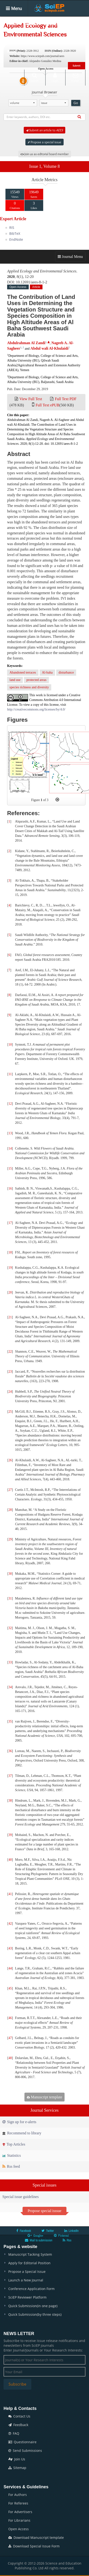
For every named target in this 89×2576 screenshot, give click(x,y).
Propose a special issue (44, 142)
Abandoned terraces (22, 672)
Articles (52, 23)
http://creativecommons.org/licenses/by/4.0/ (36, 709)
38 (10, 1800)
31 (10, 1598)
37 (10, 1776)
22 (10, 1351)
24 (10, 1391)
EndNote (16, 239)
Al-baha (47, 672)
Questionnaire (22, 2442)
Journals (31, 23)
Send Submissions (25, 2450)
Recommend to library (21, 2133)
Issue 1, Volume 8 (44, 166)
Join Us (16, 2459)
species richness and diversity (29, 687)
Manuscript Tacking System (30, 2254)
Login (55, 77)
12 (10, 1103)
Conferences (66, 37)
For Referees (18, 2503)
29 (10, 1539)
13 (10, 1133)
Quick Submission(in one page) (32, 2306)
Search (34, 77)
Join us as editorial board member (45, 154)
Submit (76, 65)
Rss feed (11, 2166)
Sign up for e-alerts (19, 2122)
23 (10, 1371)
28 (10, 1510)
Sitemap (17, 2467)
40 (10, 1859)
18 (10, 1252)
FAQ (13, 2433)
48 (10, 2058)
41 (10, 1894)
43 (10, 1948)
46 (10, 2018)
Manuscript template (44, 2097)
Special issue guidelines (20, 2197)
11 (10, 1074)
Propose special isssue (44, 2211)
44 (10, 1968)
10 (10, 1044)
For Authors (17, 2494)
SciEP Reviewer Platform (27, 2297)
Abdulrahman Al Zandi (26, 343)
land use (14, 680)
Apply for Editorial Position (29, 2263)
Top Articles (13, 2144)
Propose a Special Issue (27, 2271)
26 (10, 1460)
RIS (11, 227)
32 (10, 1628)
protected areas (36, 680)
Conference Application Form (31, 2288)
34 (10, 1687)
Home (12, 23)
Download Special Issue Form (34, 2546)
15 (10, 1168)
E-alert (75, 77)
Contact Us (19, 2416)
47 (10, 2038)
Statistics (11, 2155)
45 (10, 1988)
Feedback (18, 2425)
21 (10, 1317)
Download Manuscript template (36, 2537)
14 (10, 1148)
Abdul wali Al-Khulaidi (49, 348)
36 (10, 1751)
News (11, 51)
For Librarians (19, 2520)
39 (10, 1835)
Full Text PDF (65, 399)
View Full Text (30, 399)
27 (10, 1490)
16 (10, 1188)
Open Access (18, 2529)
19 (10, 1267)
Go (76, 103)
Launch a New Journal (25, 2280)
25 (10, 1411)
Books (43, 37)
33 (10, 1662)
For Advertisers (20, 2512)
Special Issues (18, 37)
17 (10, 1223)
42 (10, 1923)
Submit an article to (44, 130)
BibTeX (14, 233)
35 (10, 1721)
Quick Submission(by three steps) (34, 2314)
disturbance (66, 672)
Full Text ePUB (47, 405)
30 (10, 1573)
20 (10, 1292)
